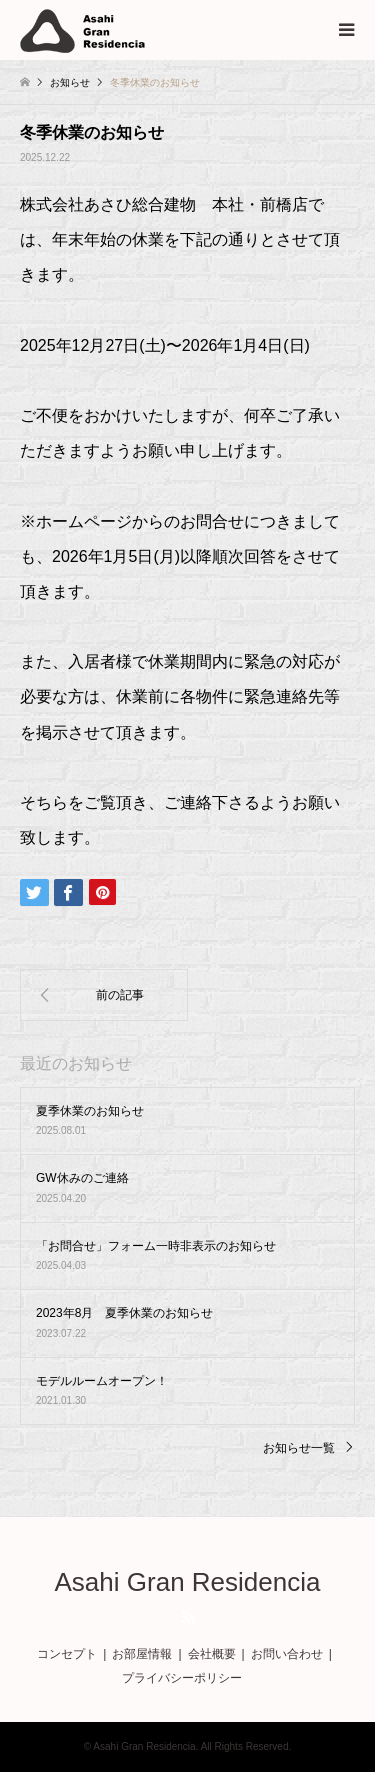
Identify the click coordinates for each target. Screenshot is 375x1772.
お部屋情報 (142, 1654)
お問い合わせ (287, 1654)
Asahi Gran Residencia (188, 1582)
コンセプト (67, 1654)
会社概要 (212, 1654)
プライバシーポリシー (182, 1678)
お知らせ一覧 (299, 1448)
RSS (188, 1617)
